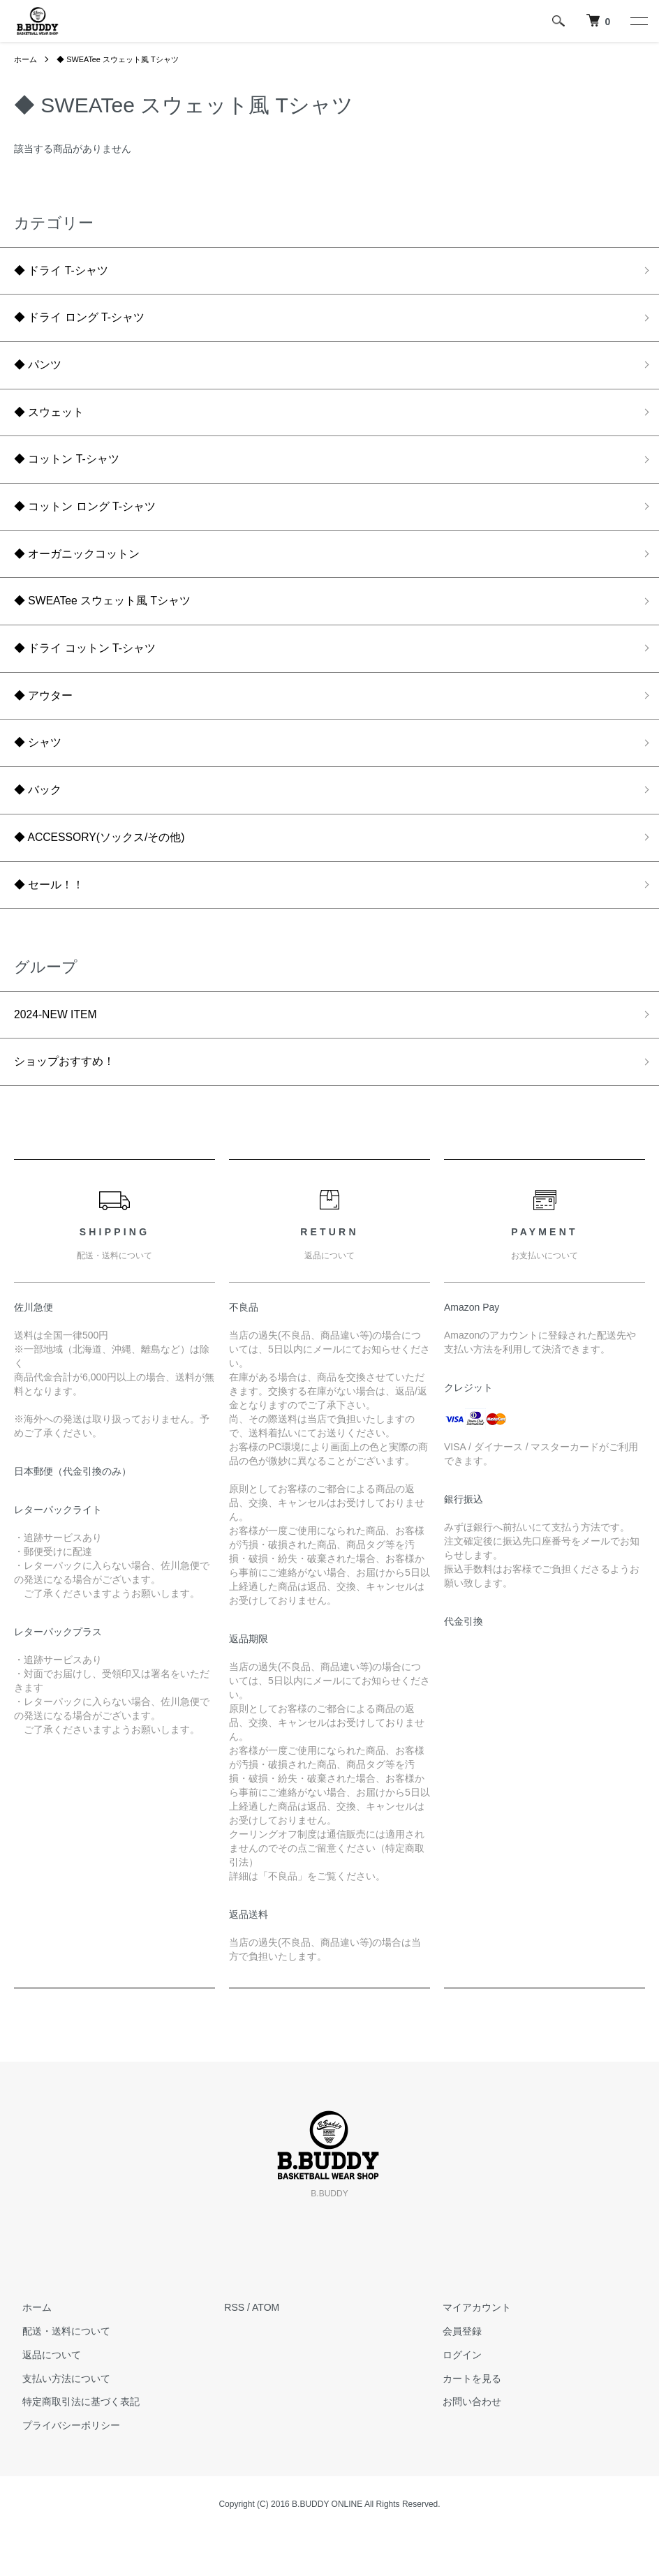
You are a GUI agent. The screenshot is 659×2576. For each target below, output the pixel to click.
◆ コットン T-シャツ (73, 472)
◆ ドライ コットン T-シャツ (94, 671)
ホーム (26, 59)
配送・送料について (58, 2374)
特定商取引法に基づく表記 (72, 2445)
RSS (234, 2351)
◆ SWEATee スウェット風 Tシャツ (125, 59)
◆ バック (41, 821)
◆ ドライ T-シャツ (67, 272)
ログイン (454, 2398)
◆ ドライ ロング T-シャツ (87, 322)
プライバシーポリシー (63, 2469)
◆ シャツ (41, 772)
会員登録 (454, 2374)
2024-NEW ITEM (61, 1054)
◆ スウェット (53, 422)
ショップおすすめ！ (70, 1104)
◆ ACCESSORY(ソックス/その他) (111, 872)
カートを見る (464, 2421)
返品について (43, 2398)
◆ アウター (47, 722)
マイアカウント (469, 2351)
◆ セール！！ (53, 921)
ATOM (265, 2351)
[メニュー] (638, 21)
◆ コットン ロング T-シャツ (94, 522)
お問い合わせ (464, 2445)
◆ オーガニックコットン (85, 572)
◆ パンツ (41, 372)
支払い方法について (58, 2421)
